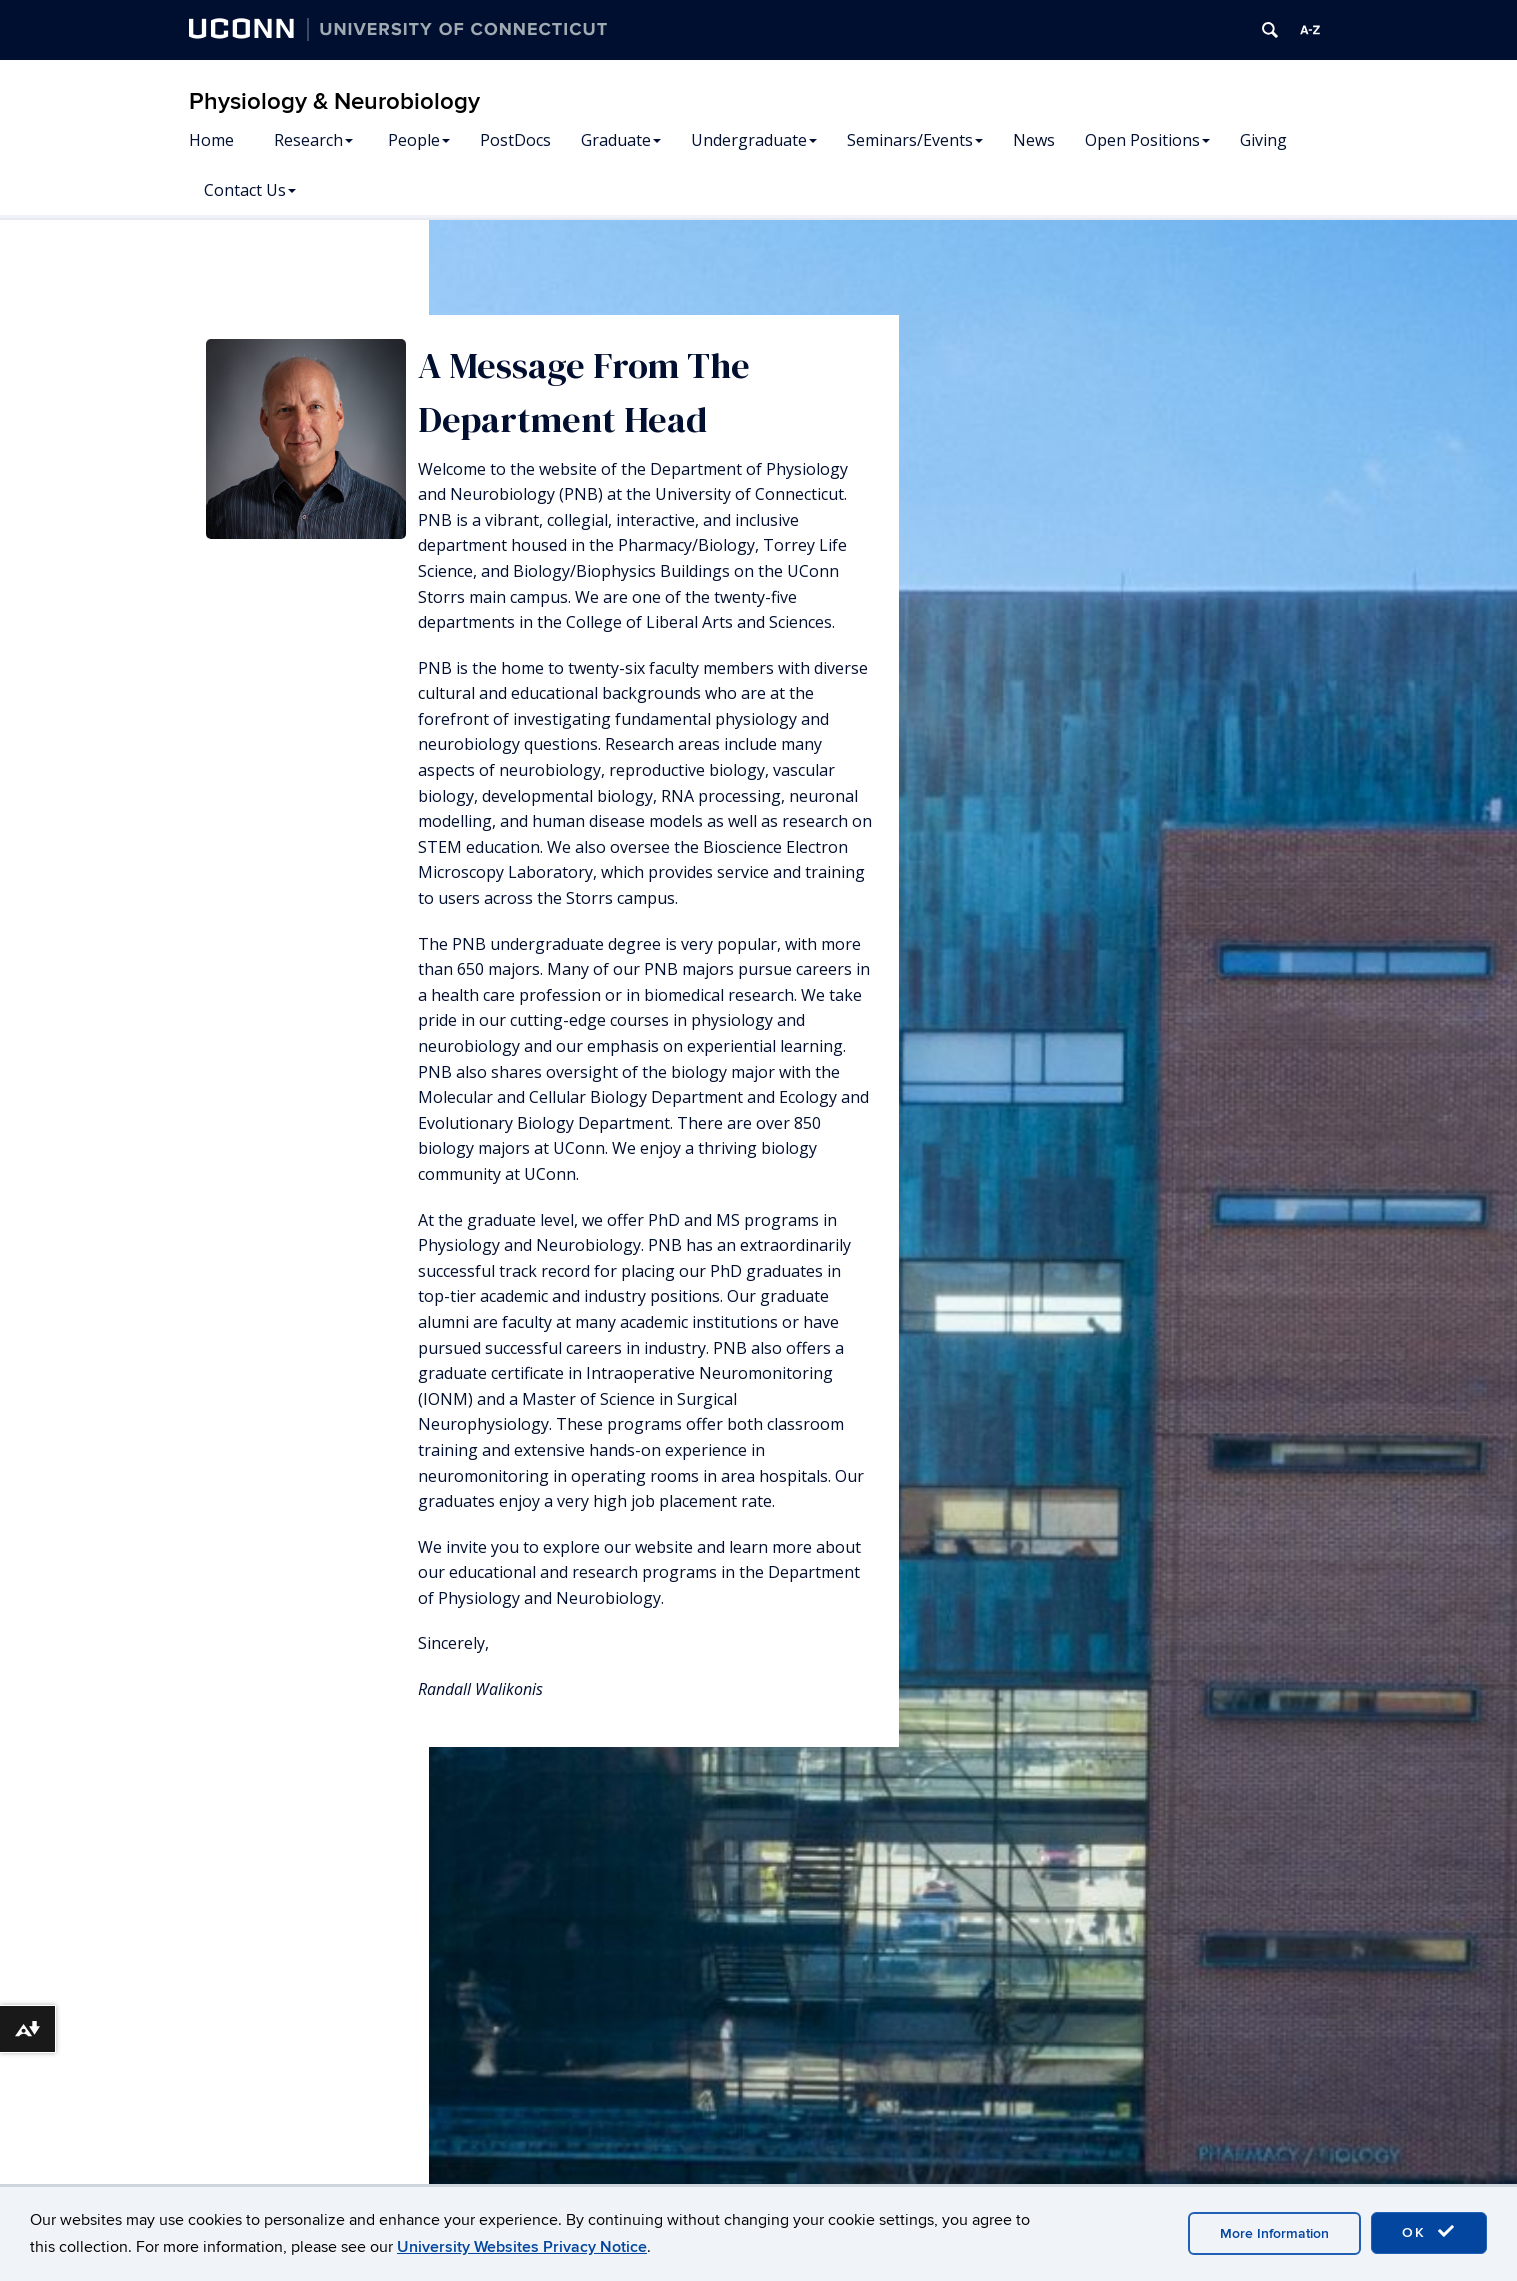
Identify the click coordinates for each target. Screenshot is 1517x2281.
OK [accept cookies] (1429, 2232)
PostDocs (515, 140)
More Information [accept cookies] (1274, 2233)
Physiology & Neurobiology (334, 101)
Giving (1263, 140)
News (1034, 140)
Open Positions (1147, 140)
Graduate (621, 140)
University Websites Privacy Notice (522, 2247)
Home (211, 140)
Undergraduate (754, 140)
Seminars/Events (915, 140)
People (419, 140)
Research (313, 140)
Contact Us (250, 190)
